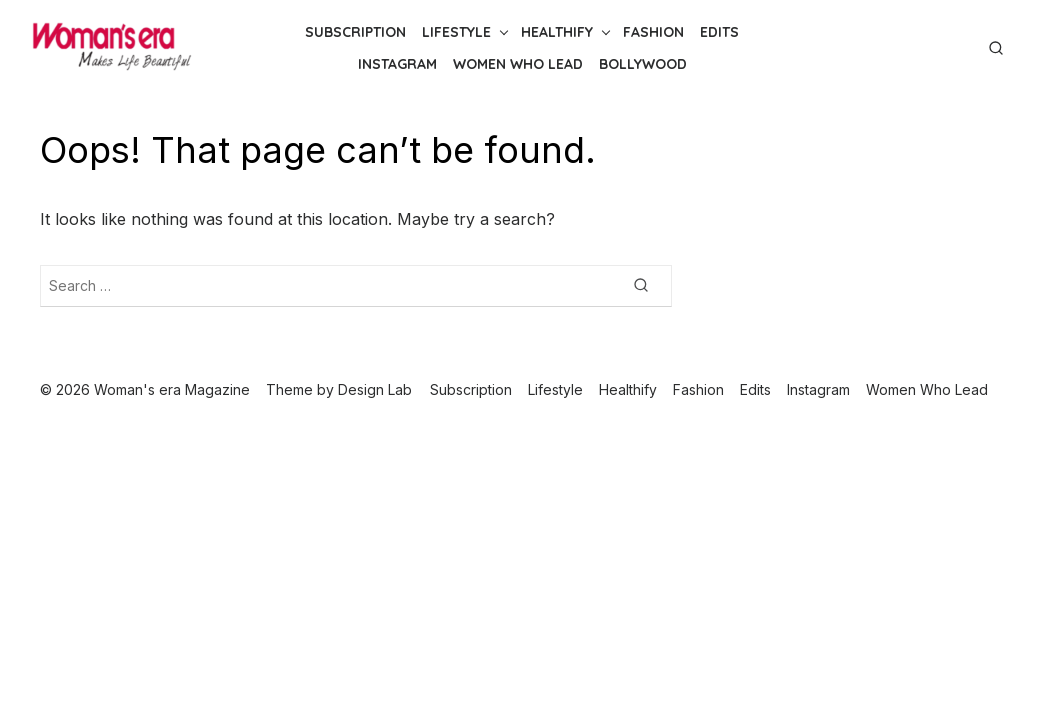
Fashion (653, 32)
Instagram (397, 64)
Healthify (557, 32)
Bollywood (643, 64)
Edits (719, 32)
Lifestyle (456, 32)
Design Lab (375, 389)
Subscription (355, 32)
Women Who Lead (518, 64)
